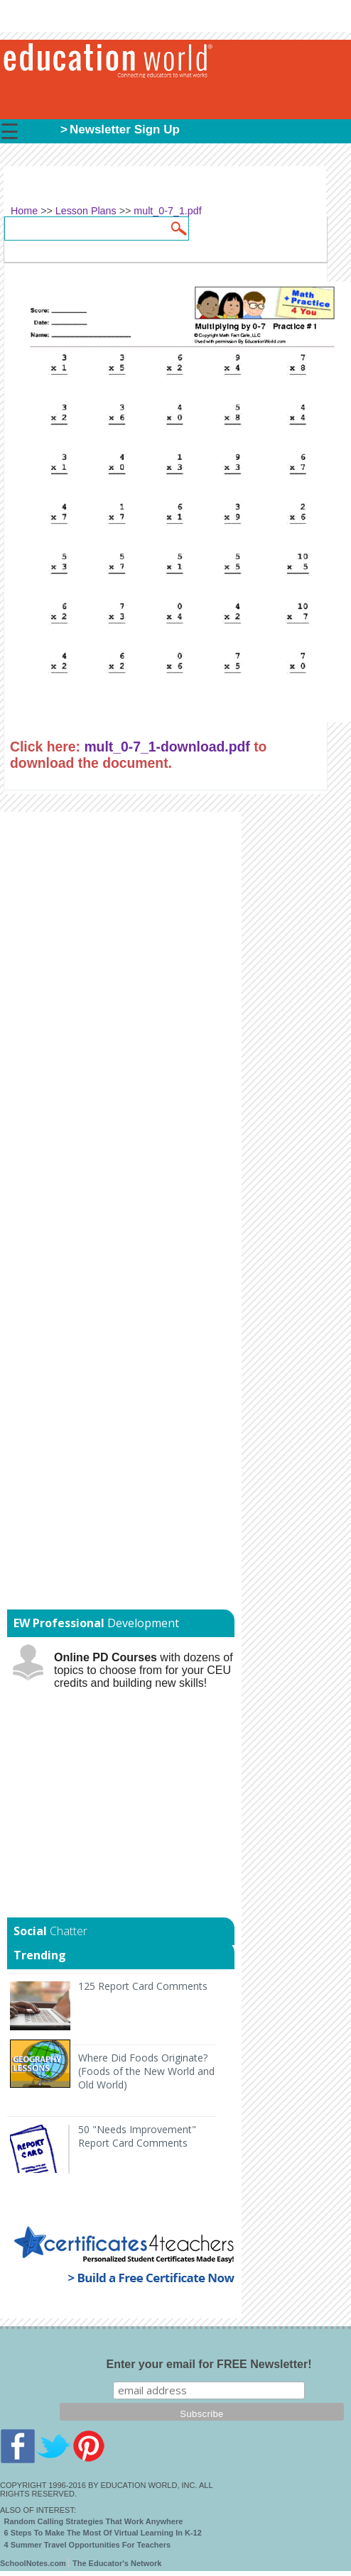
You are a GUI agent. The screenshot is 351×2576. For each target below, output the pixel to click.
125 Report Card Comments (142, 1986)
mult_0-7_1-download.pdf (166, 746)
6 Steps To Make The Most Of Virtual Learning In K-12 (103, 2532)
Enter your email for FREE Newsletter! (209, 2364)
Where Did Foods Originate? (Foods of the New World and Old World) (146, 2071)
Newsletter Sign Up (125, 129)
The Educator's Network (116, 2563)
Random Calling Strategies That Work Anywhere (93, 2521)
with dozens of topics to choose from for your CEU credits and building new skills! (143, 1670)
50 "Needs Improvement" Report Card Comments (137, 2136)
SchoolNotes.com (33, 2563)
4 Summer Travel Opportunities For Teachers (87, 2545)
